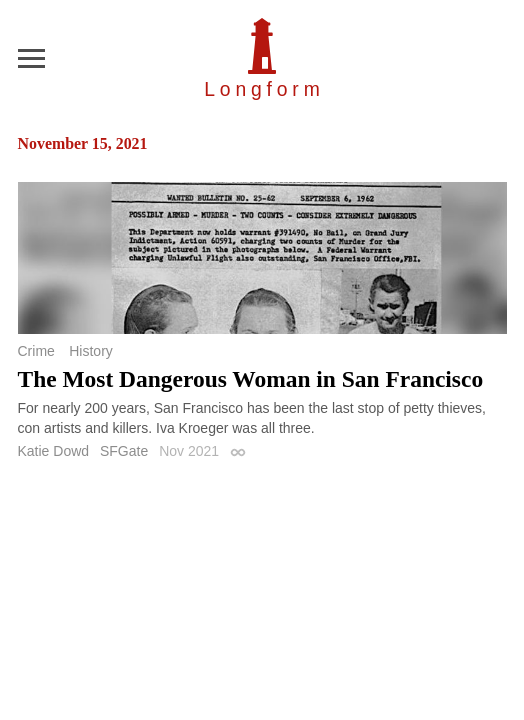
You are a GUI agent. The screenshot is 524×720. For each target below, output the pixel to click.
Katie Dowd (54, 451)
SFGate (124, 451)
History (91, 351)
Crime (36, 351)
